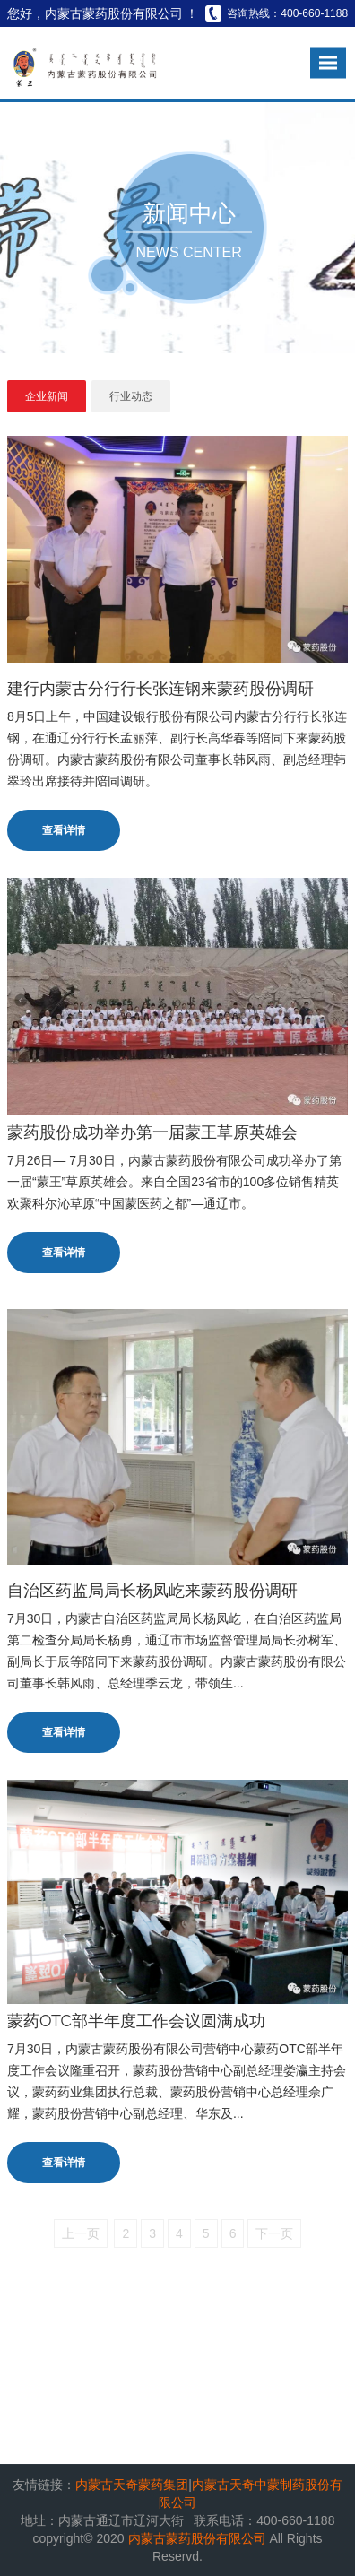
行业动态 (130, 396)
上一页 (81, 2233)
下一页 (274, 2233)
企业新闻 (46, 396)
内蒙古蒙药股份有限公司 (199, 2538)
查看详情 (63, 830)
